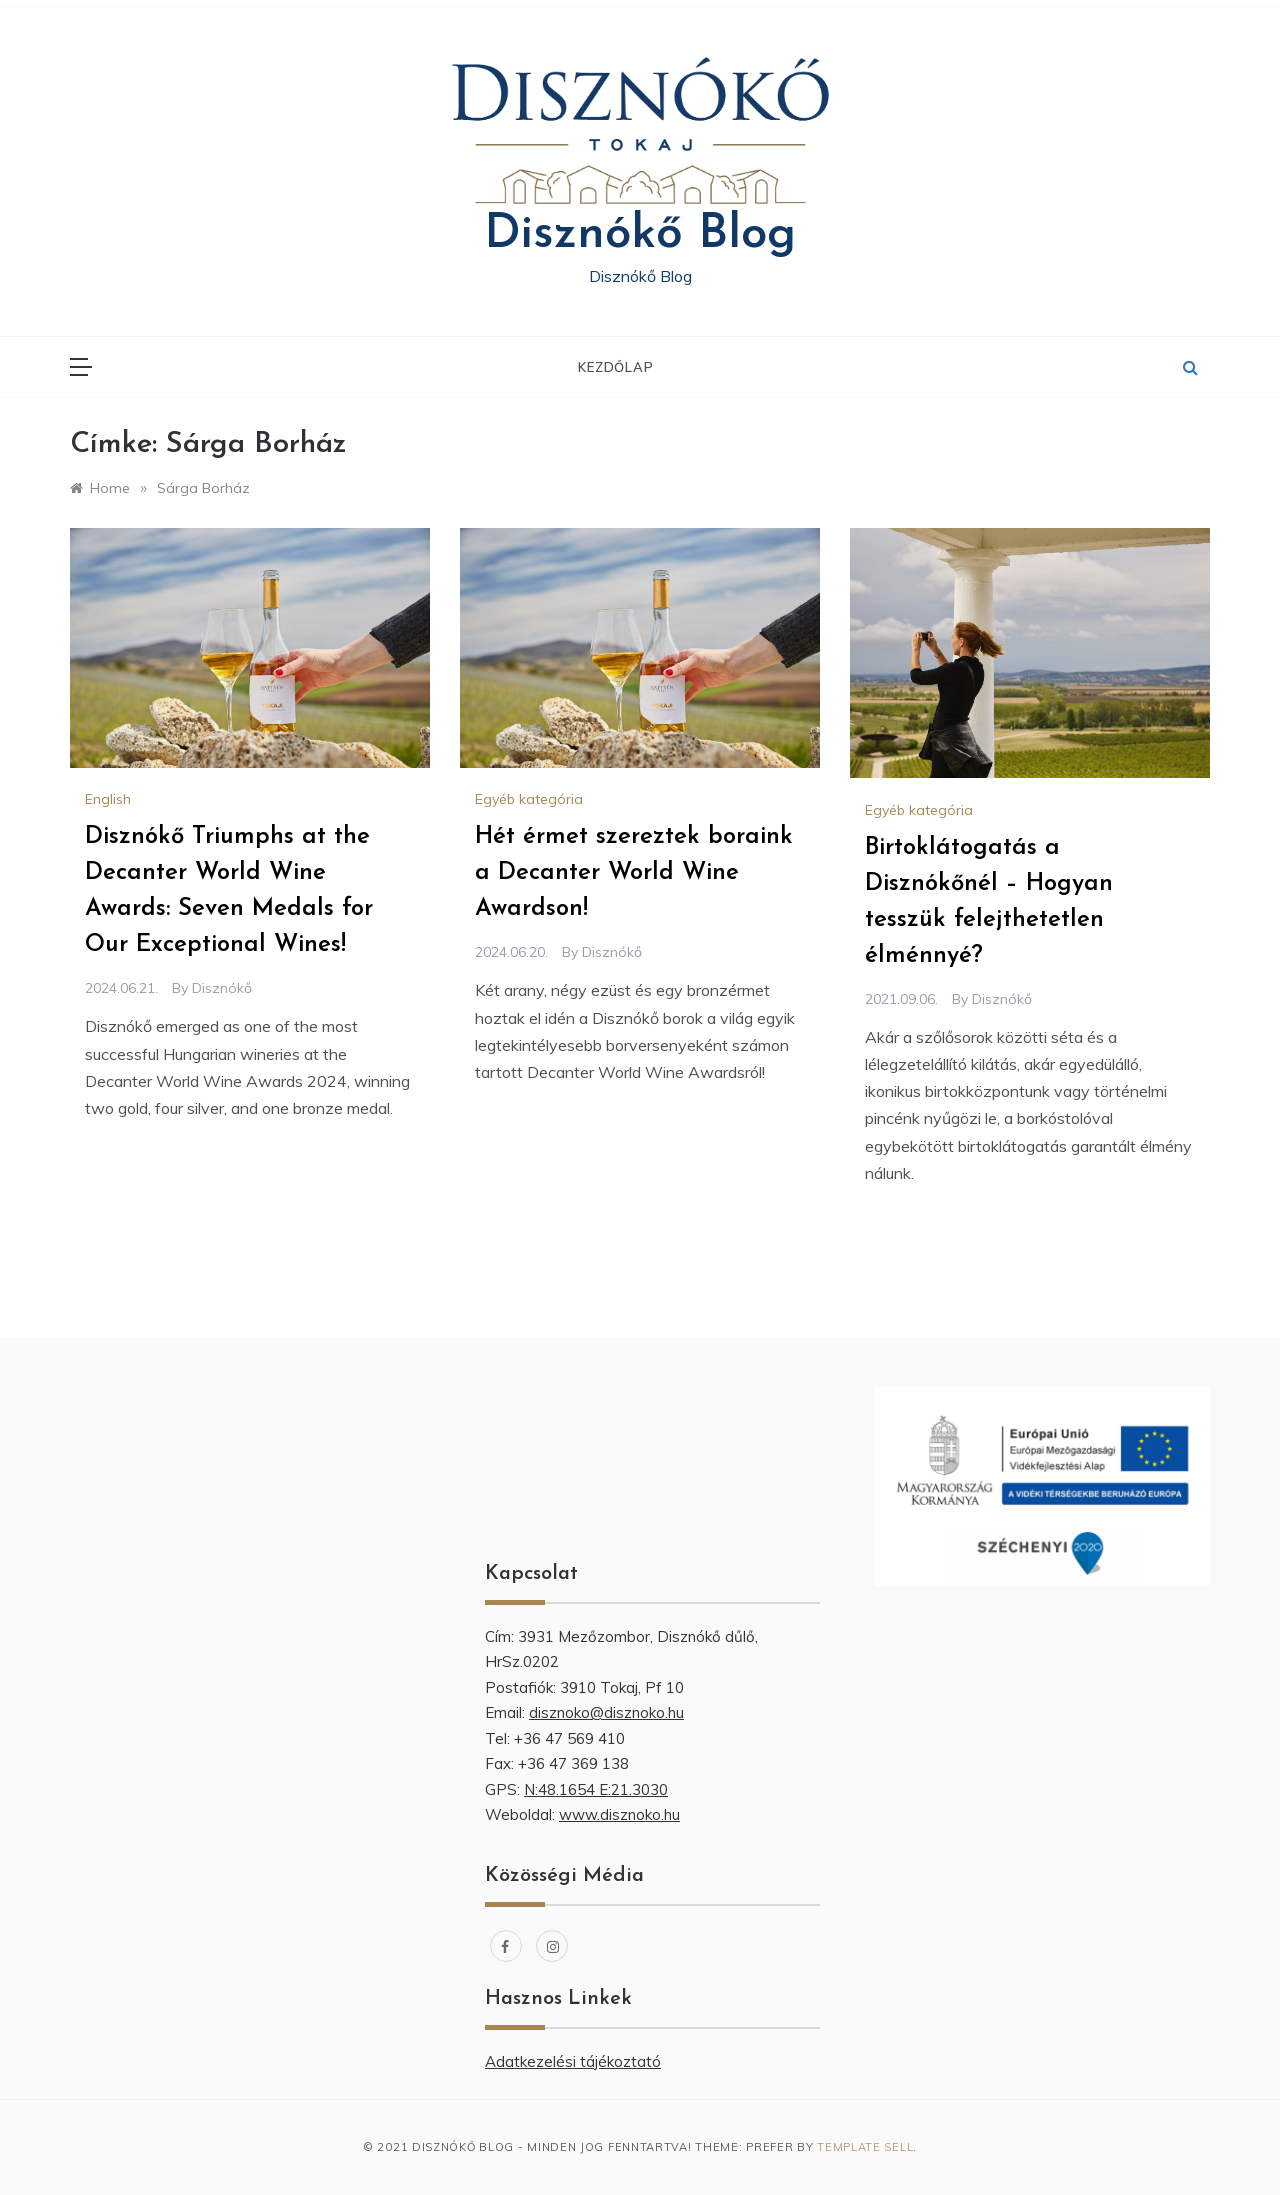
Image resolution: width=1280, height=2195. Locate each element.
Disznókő (222, 988)
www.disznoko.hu (619, 1814)
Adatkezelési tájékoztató (573, 2061)
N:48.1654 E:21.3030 (596, 1789)
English (108, 799)
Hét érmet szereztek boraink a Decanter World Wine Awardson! (634, 873)
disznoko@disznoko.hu (606, 1712)
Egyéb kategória (529, 799)
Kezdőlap (615, 367)
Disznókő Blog (640, 235)
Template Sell (865, 2147)
